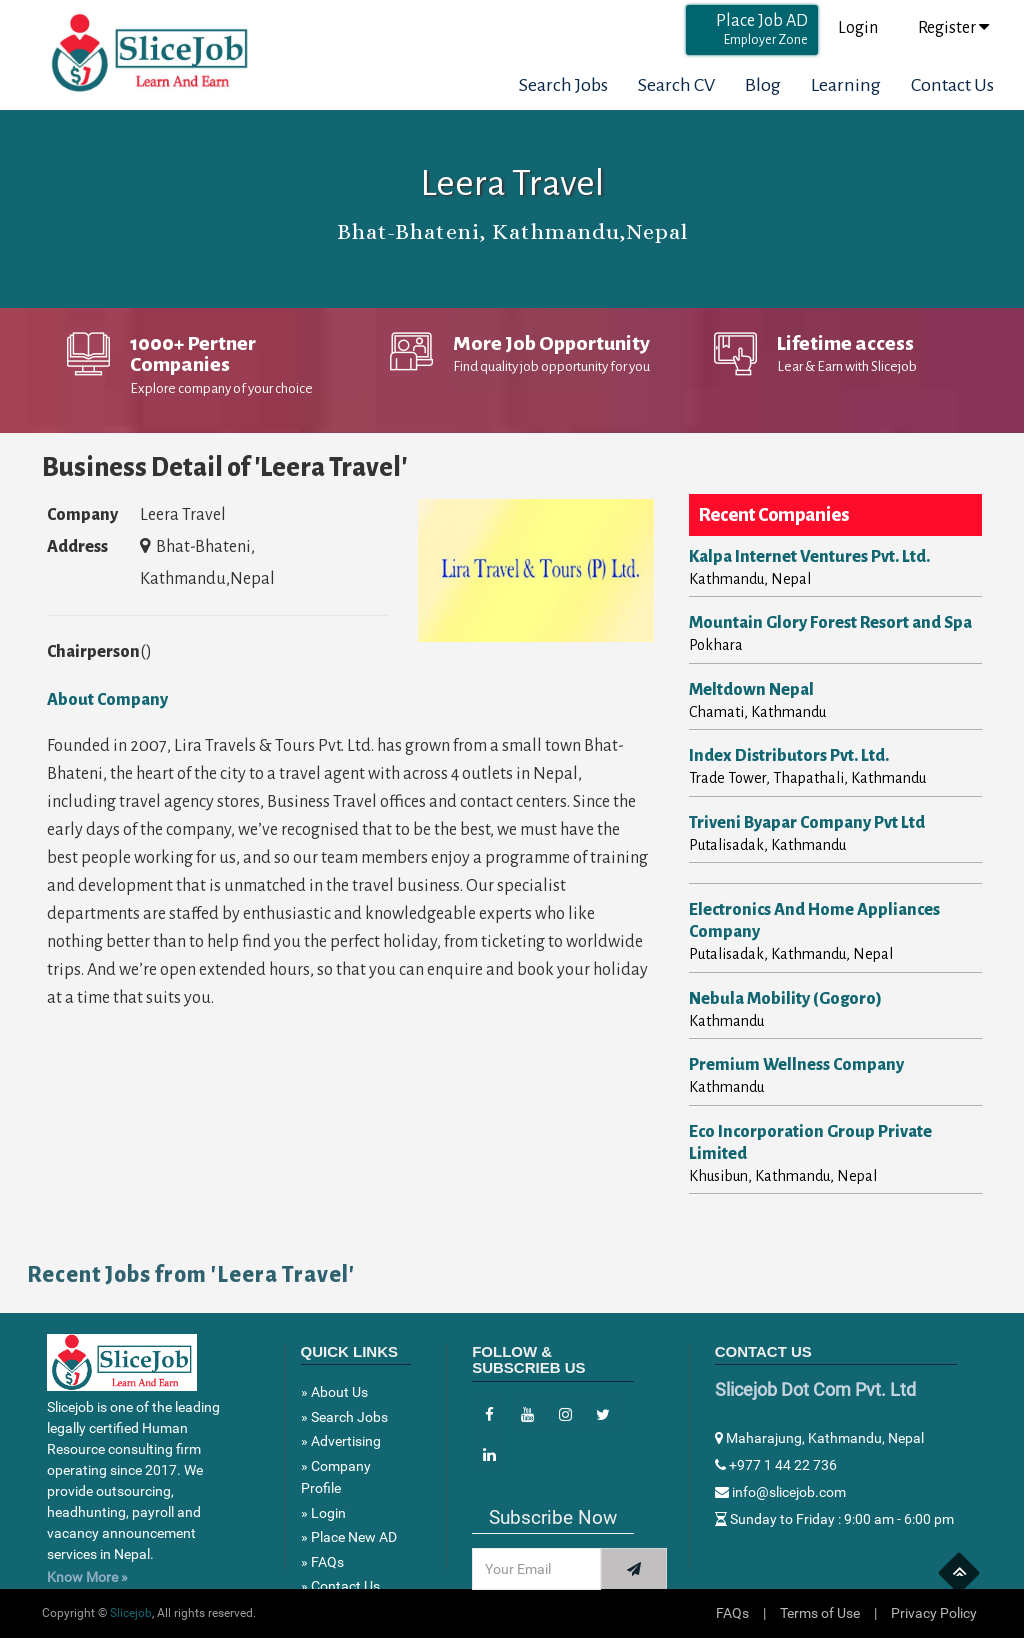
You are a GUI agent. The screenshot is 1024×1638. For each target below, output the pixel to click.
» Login (323, 1513)
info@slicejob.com (780, 1492)
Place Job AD (762, 29)
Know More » (87, 1577)
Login (858, 28)
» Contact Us (340, 1586)
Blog (763, 85)
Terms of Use (820, 1613)
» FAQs (322, 1562)
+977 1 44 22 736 (776, 1465)
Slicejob (131, 1613)
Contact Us (952, 85)
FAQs (732, 1613)
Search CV (676, 85)
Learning (846, 85)
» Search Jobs (344, 1417)
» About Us (334, 1392)
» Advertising (341, 1441)
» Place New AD (349, 1537)
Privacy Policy (934, 1613)
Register (953, 27)
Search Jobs (563, 85)
